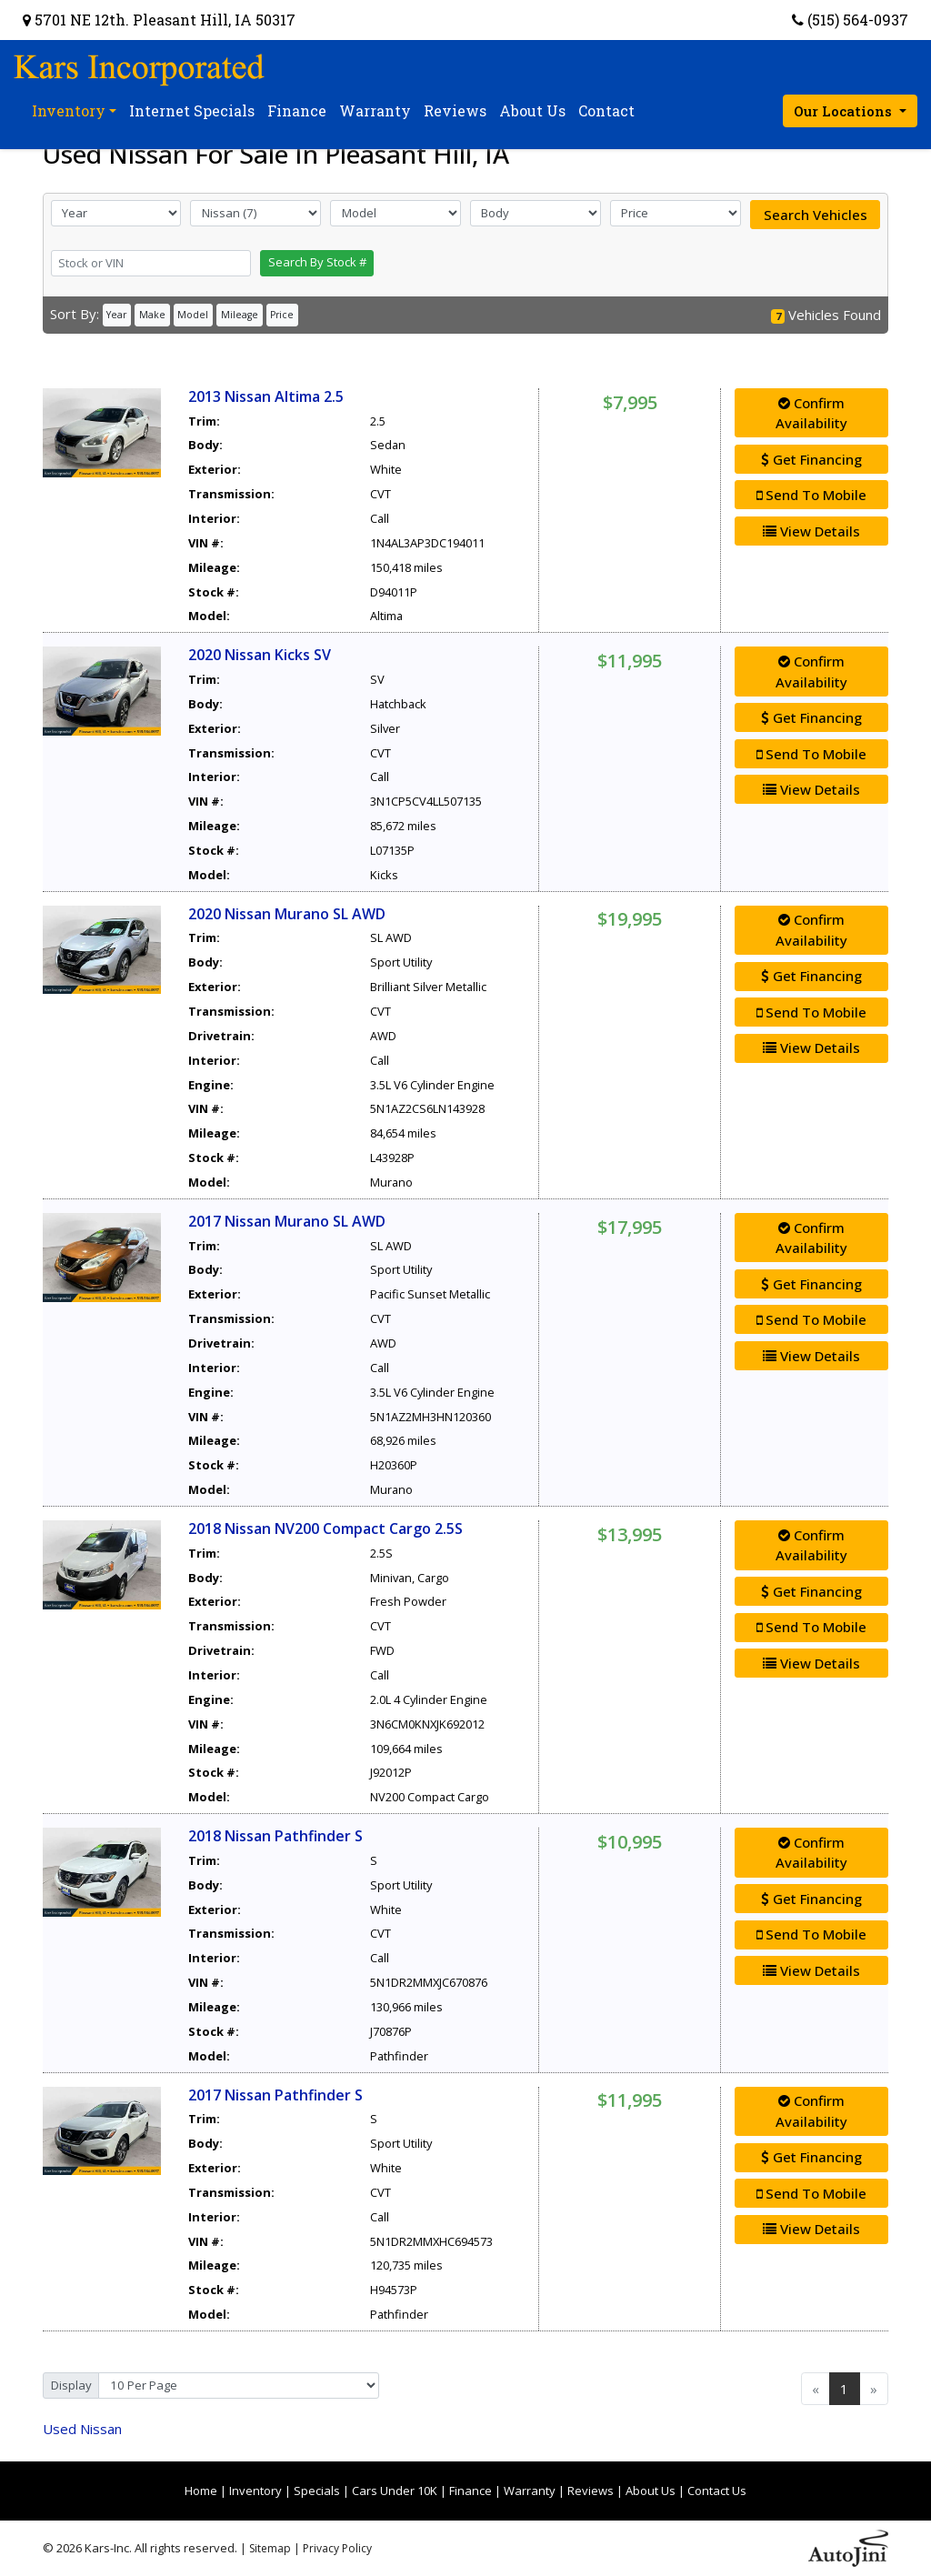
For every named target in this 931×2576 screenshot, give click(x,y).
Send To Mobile (811, 495)
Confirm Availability (811, 413)
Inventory (255, 2490)
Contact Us (716, 2490)
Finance (470, 2490)
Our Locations (845, 111)
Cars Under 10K (394, 2490)
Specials (317, 2490)
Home (201, 2490)
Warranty (530, 2490)
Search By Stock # (317, 262)
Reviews (590, 2490)
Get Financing (811, 459)
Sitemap (270, 2548)
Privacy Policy (337, 2548)
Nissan (82, 2429)
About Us (651, 2490)
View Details (811, 531)
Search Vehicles (815, 214)
